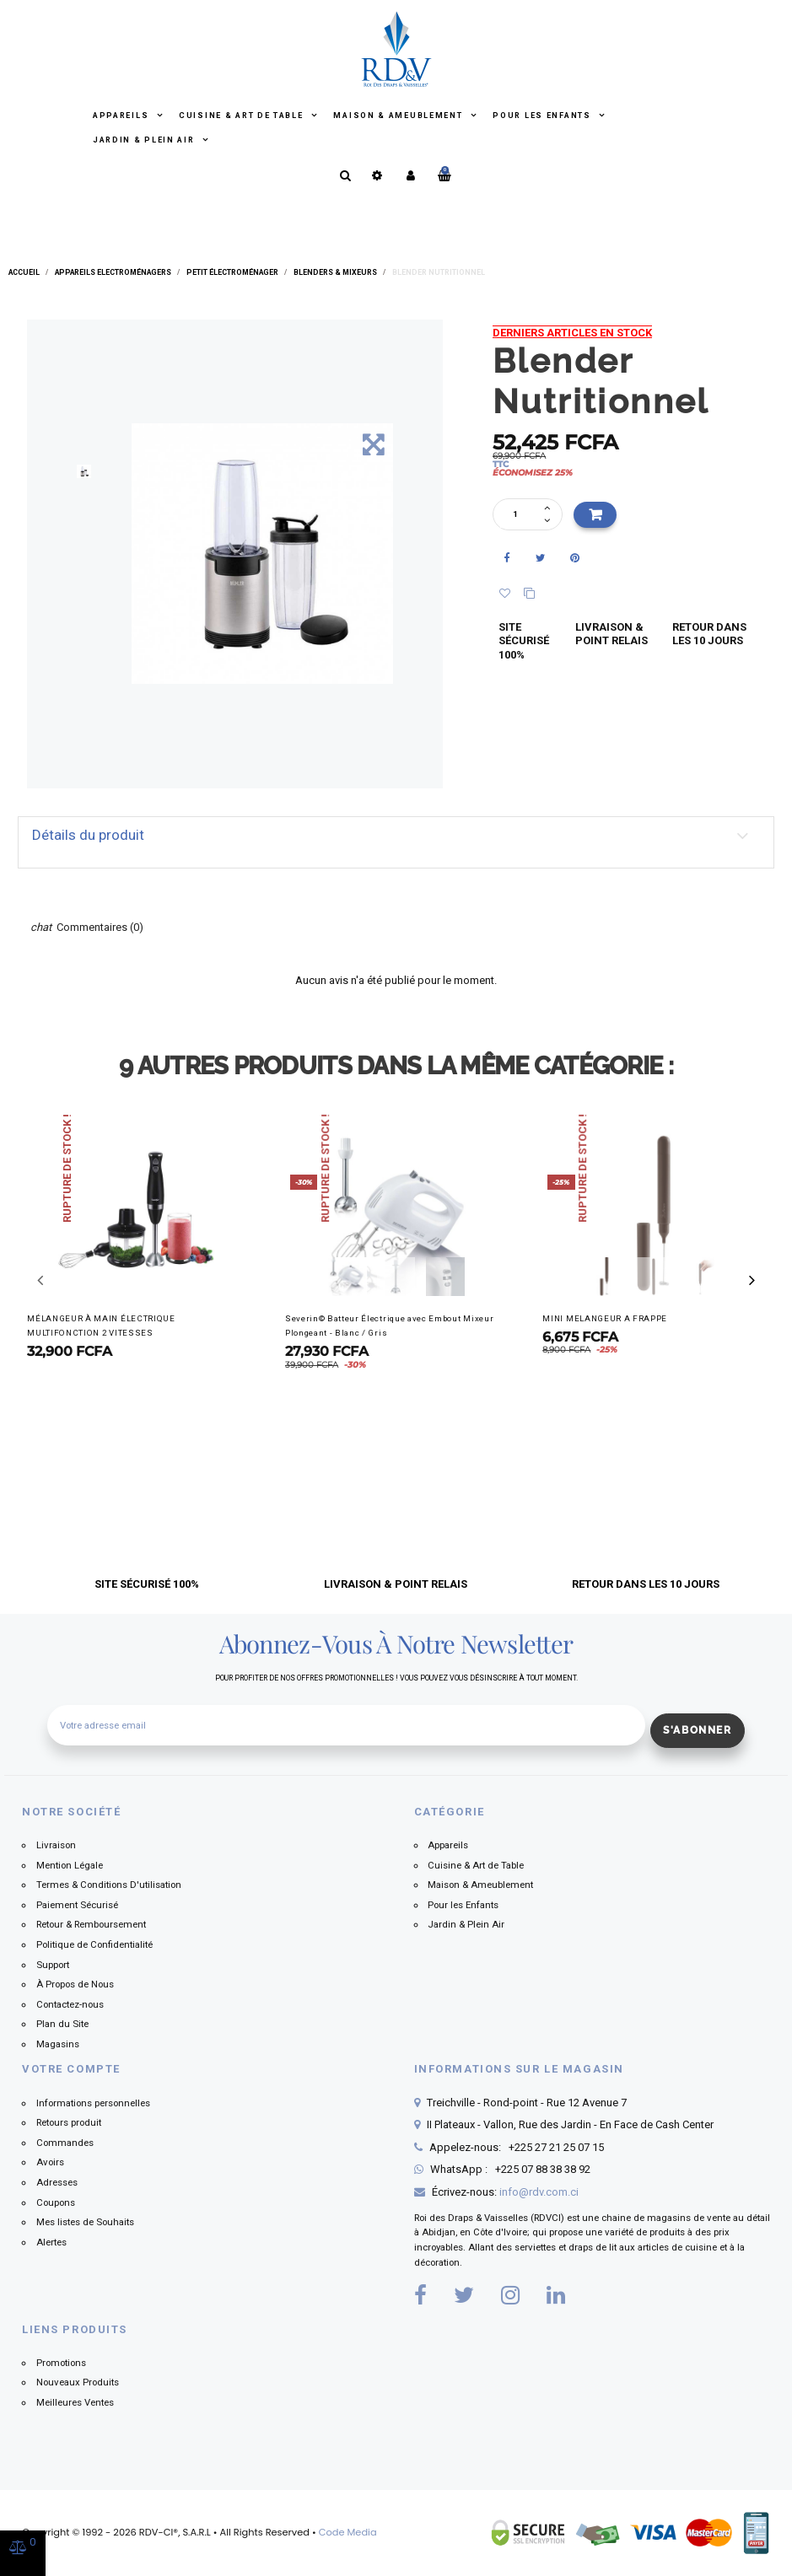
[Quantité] (520, 515)
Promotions (61, 2363)
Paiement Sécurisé (77, 1905)
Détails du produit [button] (88, 835)
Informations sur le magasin (519, 2068)
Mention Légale (69, 1865)
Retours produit (68, 2122)
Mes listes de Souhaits (85, 2222)
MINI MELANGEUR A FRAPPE (604, 1318)
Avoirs (50, 2162)
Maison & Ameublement (399, 115)
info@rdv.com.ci (539, 2192)
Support (52, 1965)
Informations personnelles (93, 2103)
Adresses (57, 2182)
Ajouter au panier (595, 515)
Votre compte (71, 2068)
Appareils (122, 115)
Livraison (56, 1845)
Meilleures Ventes (75, 2402)
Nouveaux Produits (77, 2382)
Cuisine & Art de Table (242, 115)
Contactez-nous (70, 2004)
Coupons (55, 2202)
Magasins (57, 2044)
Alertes (51, 2242)
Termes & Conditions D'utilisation (108, 1884)
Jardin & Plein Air (145, 140)
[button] (752, 1280)
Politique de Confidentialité (94, 1944)
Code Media (348, 2532)
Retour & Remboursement (91, 1924)
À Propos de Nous (75, 1984)
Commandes (65, 2142)
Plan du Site (62, 2024)
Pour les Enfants (543, 115)
